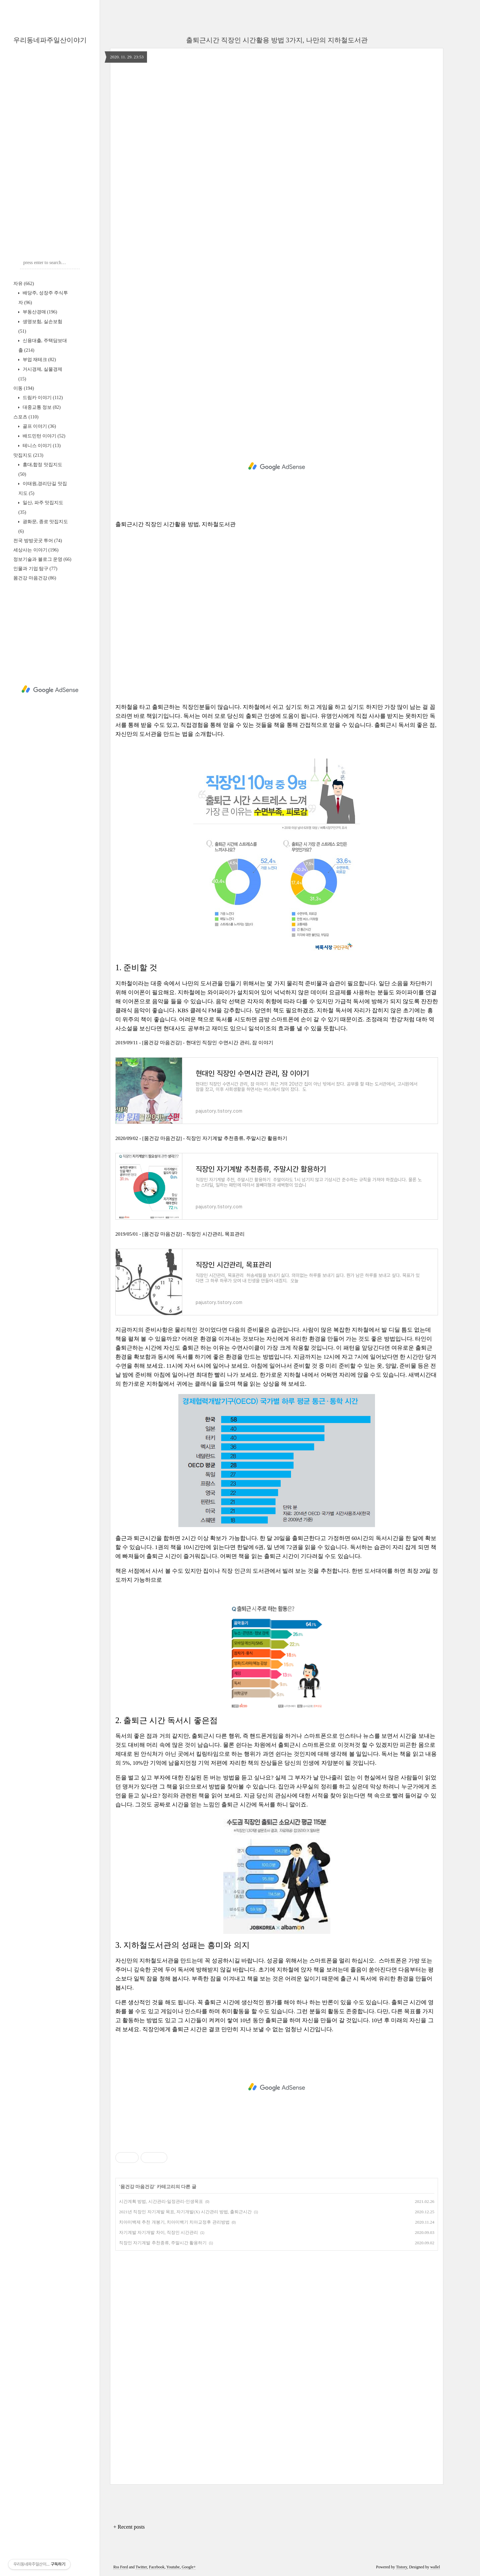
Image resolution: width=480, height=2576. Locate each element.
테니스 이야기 (41, 445)
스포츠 (25, 416)
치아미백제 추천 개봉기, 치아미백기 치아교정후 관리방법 (174, 2222)
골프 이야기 (38, 426)
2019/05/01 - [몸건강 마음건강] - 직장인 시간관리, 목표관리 (180, 1234)
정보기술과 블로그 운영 (42, 559)
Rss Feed (120, 2567)
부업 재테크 (38, 359)
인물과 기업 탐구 (35, 568)
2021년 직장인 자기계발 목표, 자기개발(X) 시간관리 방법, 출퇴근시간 (185, 2211)
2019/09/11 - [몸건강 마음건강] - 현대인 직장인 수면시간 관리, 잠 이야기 (194, 1042)
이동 (23, 388)
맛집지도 (28, 455)
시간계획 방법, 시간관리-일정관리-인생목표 (161, 2201)
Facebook (157, 2567)
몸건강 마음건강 (34, 577)
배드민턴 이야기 (43, 435)
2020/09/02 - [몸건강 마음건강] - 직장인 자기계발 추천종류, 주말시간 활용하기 (201, 1138)
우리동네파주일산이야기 (50, 40)
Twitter (141, 2567)
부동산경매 (39, 311)
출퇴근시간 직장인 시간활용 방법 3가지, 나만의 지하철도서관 (277, 40)
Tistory (401, 2567)
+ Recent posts (129, 2527)
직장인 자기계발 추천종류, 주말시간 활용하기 (163, 2242)
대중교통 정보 (41, 407)
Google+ (189, 2567)
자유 (23, 283)
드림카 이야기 (42, 397)
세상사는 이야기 (35, 549)
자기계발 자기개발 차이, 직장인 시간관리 (158, 2232)
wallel (435, 2567)
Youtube (173, 2567)
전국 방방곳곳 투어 (37, 540)
